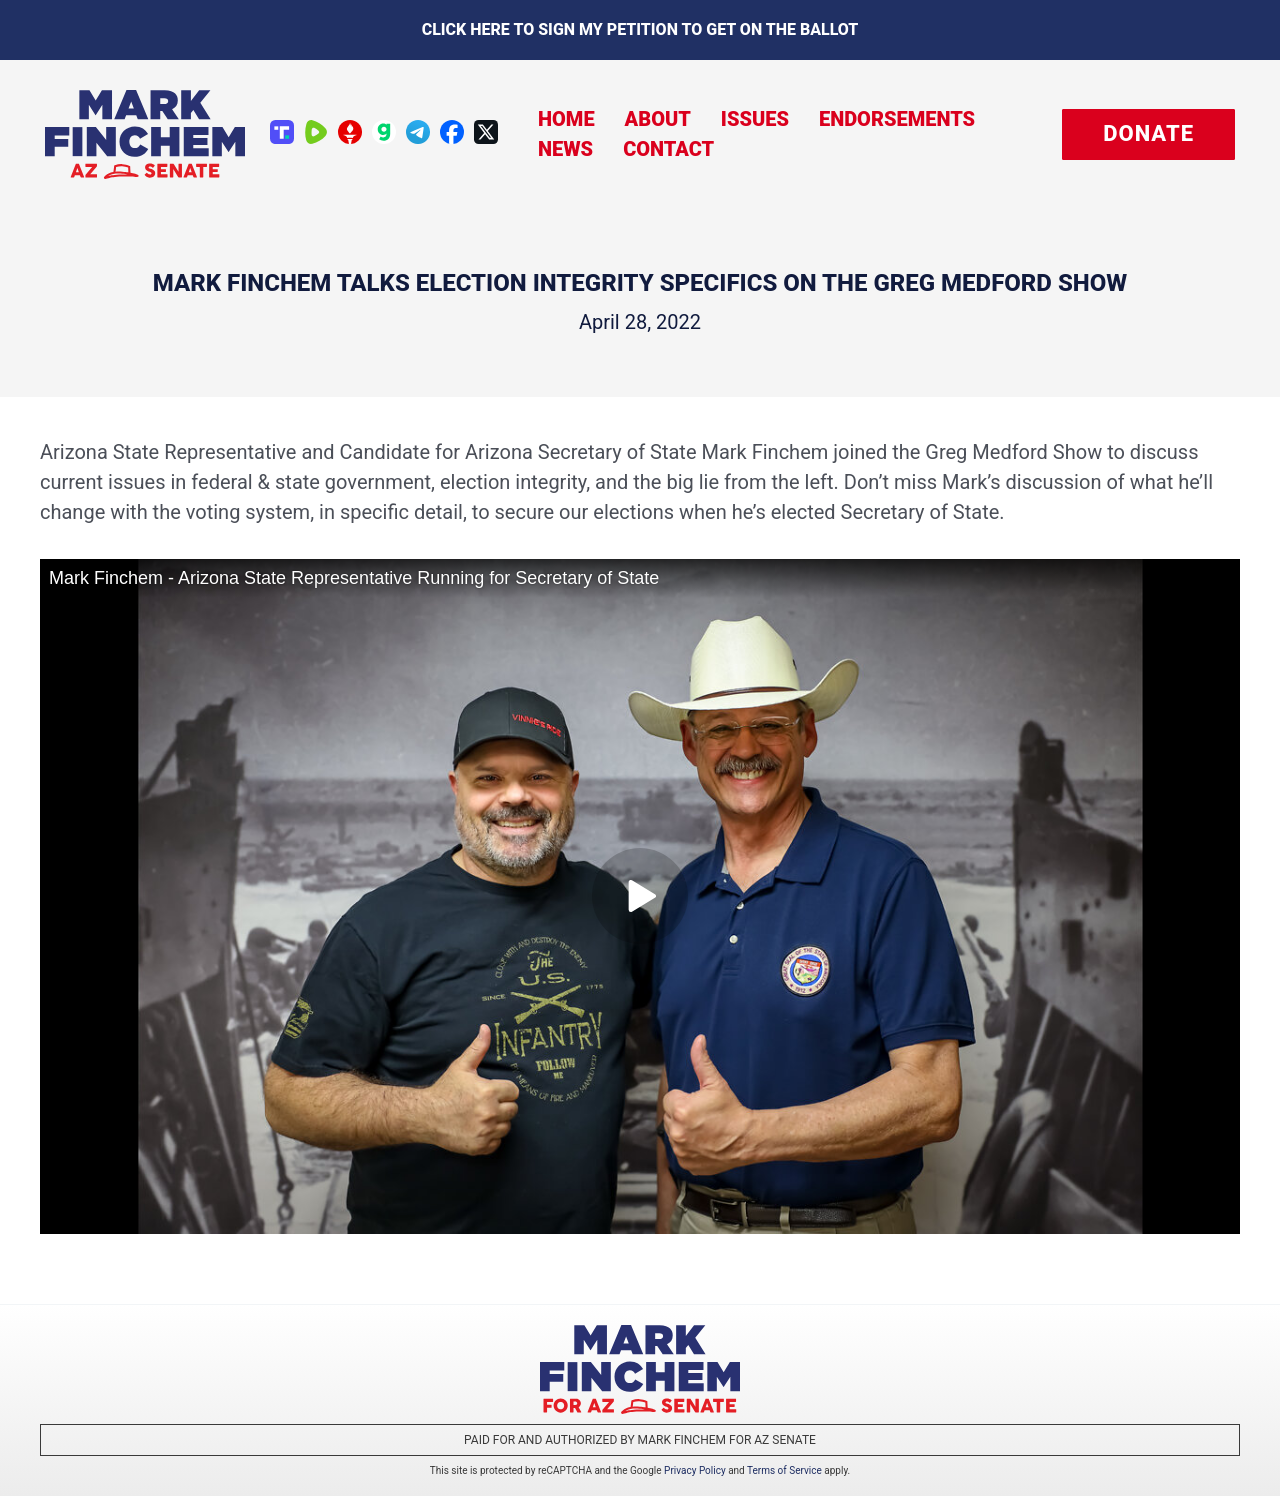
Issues (755, 119)
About (658, 119)
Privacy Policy (695, 1470)
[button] (1148, 134)
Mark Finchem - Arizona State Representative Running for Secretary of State (354, 578)
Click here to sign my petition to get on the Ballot (640, 29)
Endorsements (897, 119)
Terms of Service (784, 1470)
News (565, 149)
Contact (668, 149)
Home (566, 119)
